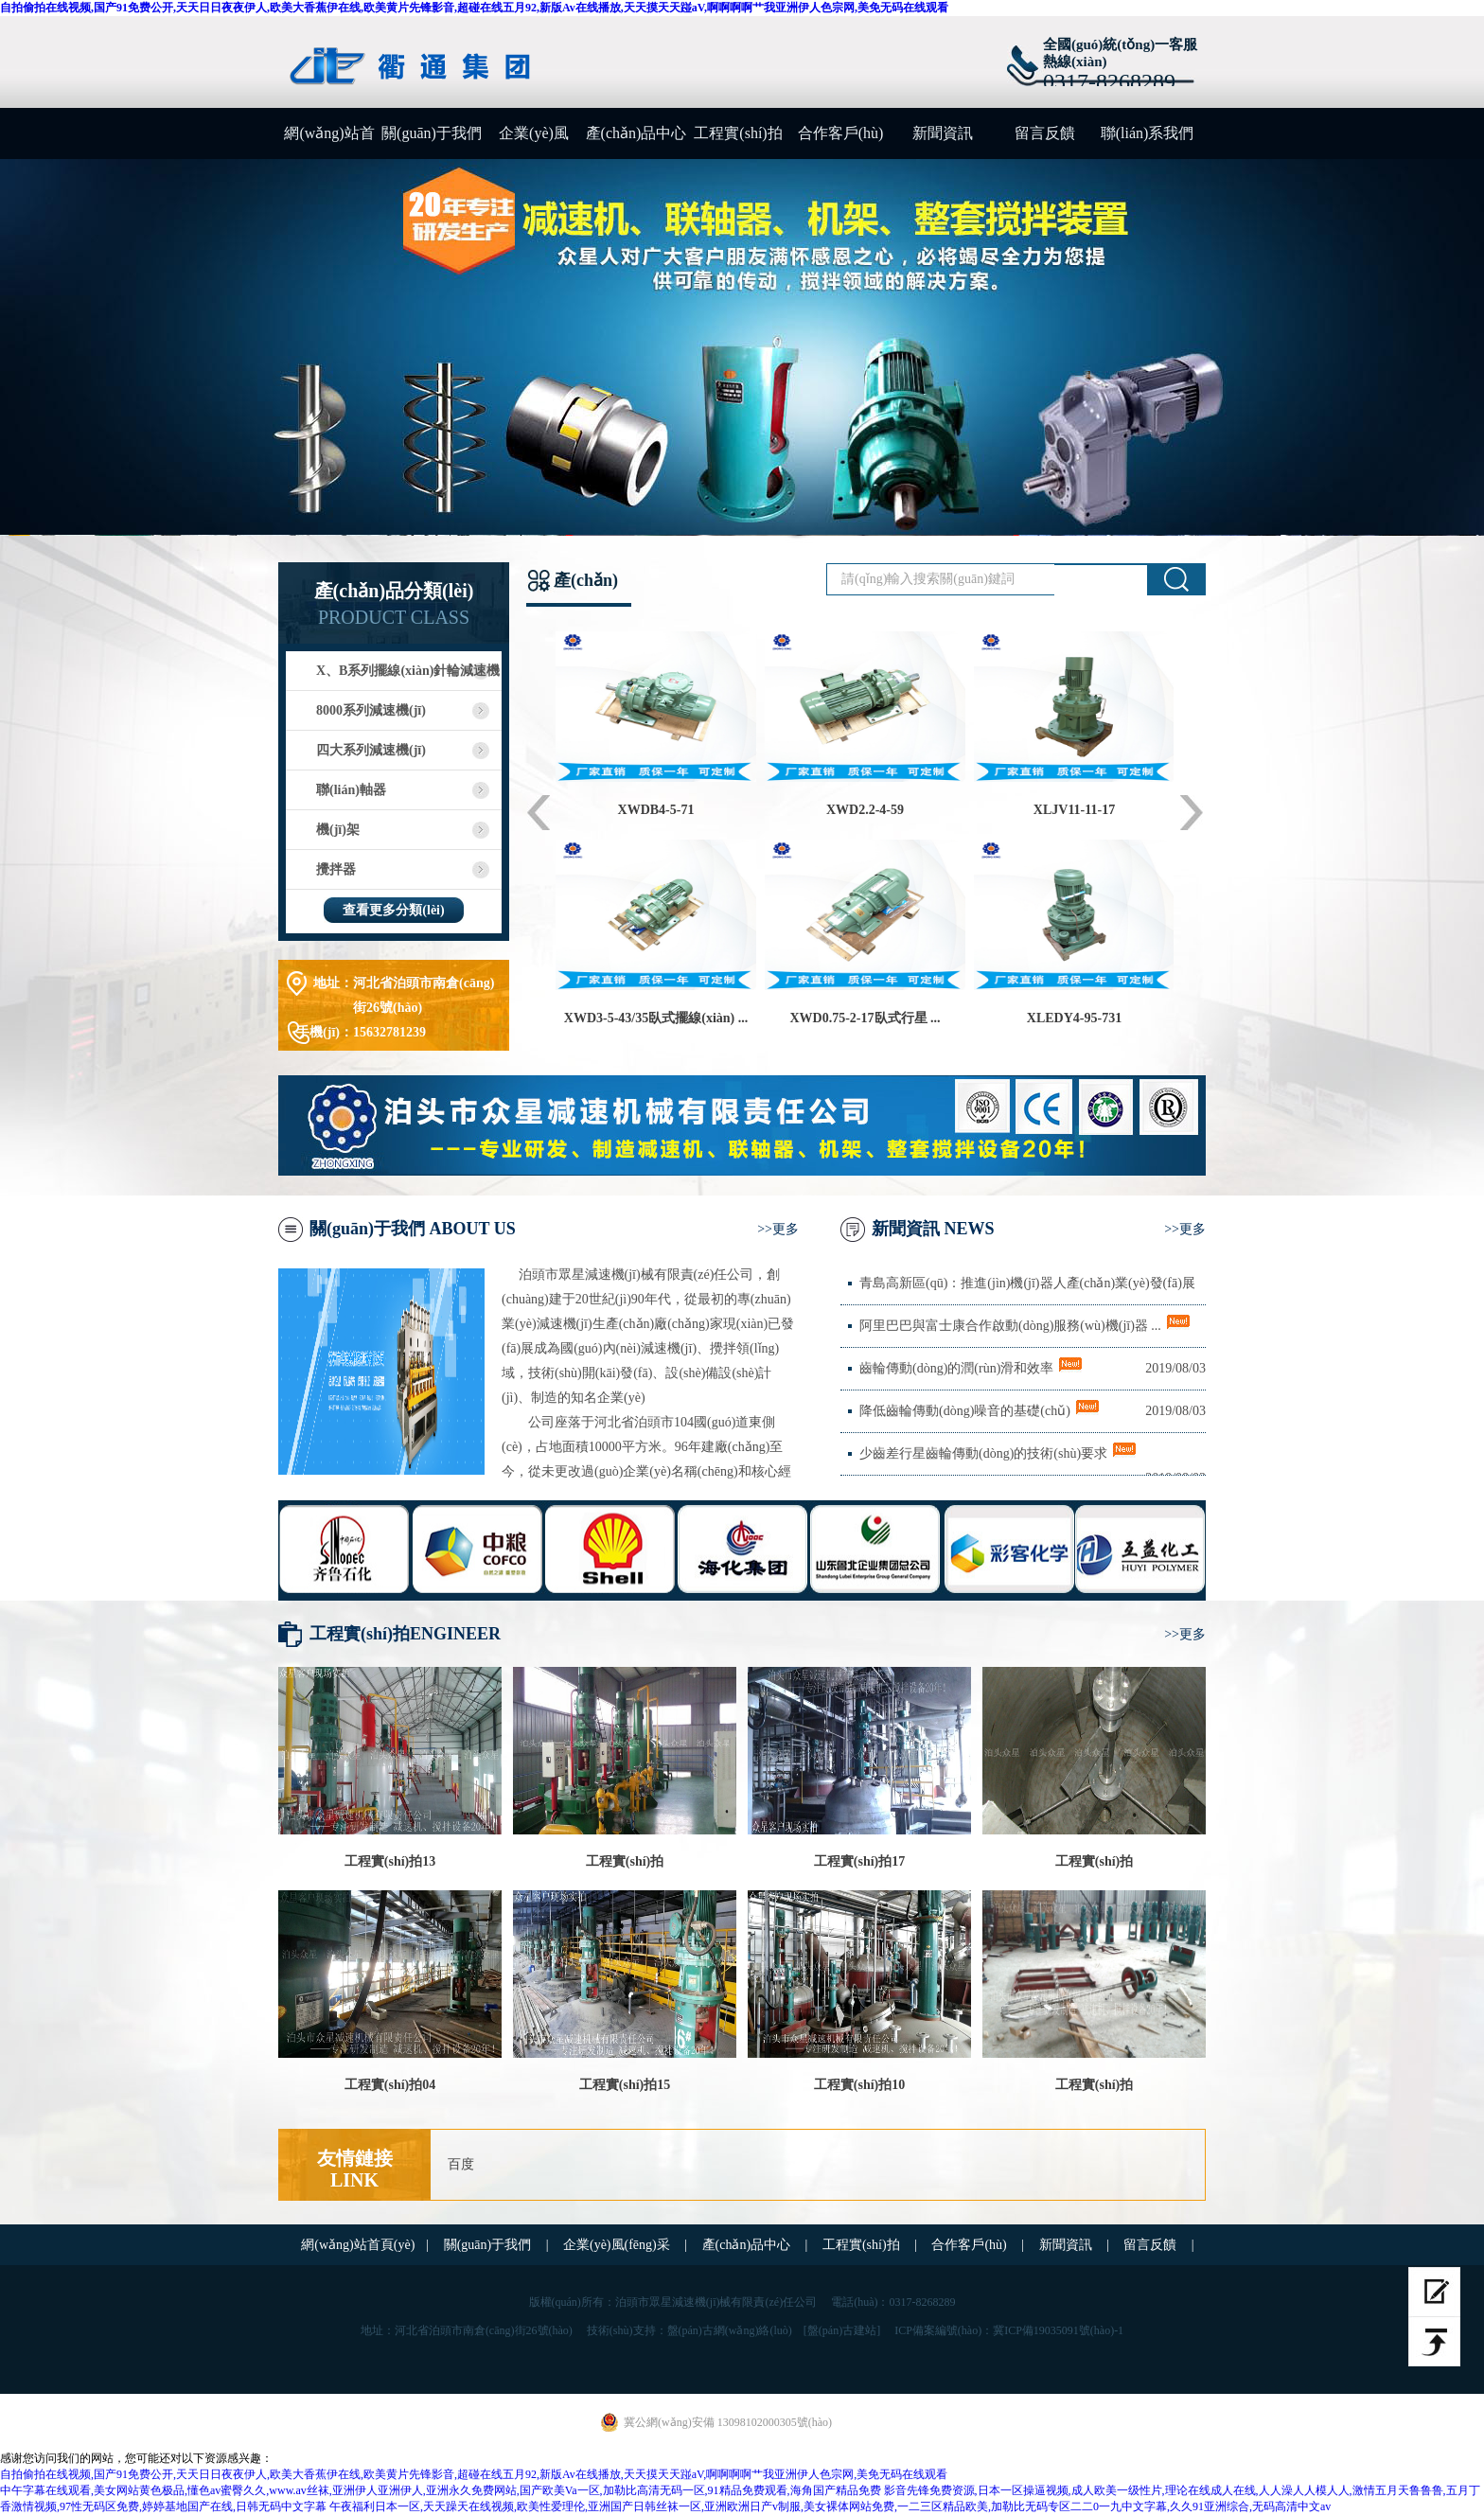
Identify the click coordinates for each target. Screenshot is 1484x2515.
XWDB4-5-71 (656, 810)
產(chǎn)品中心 (636, 133)
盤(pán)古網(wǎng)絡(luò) (729, 2330)
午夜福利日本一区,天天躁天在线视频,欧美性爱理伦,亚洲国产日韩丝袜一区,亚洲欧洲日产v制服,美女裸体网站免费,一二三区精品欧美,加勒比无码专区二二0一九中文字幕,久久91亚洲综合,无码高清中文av (830, 2506)
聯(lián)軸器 (351, 790)
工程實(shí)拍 (738, 133)
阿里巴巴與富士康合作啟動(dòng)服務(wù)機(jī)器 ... (1010, 1326)
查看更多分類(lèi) (393, 910)
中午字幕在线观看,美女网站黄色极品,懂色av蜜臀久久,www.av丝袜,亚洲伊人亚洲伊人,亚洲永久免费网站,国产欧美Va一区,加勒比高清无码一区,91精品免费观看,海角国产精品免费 (440, 2490)
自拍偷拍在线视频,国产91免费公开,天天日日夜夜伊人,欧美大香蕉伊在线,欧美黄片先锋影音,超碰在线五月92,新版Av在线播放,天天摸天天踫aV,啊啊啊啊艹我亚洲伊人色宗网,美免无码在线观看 (474, 7)
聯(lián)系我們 (1147, 133)
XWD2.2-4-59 (865, 810)
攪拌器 (336, 869)
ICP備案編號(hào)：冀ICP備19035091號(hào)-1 (1008, 2330)
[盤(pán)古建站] (842, 2330)
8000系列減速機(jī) (371, 710)
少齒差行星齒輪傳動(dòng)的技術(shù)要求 (983, 1453)
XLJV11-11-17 (1074, 810)
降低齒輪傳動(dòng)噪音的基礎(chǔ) (964, 1411)
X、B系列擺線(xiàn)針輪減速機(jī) (393, 677)
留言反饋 (1045, 133)
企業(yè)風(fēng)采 (534, 142)
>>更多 (778, 1229)
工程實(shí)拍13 (389, 1861)
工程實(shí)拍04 (389, 2085)
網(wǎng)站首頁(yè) (329, 142)
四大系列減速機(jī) (371, 750)
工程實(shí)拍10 (859, 2085)
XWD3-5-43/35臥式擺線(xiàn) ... (656, 1018)
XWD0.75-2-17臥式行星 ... (864, 1018)
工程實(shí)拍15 (624, 2085)
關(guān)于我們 (431, 133)
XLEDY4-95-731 (1074, 1018)
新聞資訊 (942, 133)
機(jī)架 (338, 830)
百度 (461, 2164)
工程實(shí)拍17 (859, 1861)
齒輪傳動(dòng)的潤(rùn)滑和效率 (956, 1368)
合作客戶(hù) (841, 133)
